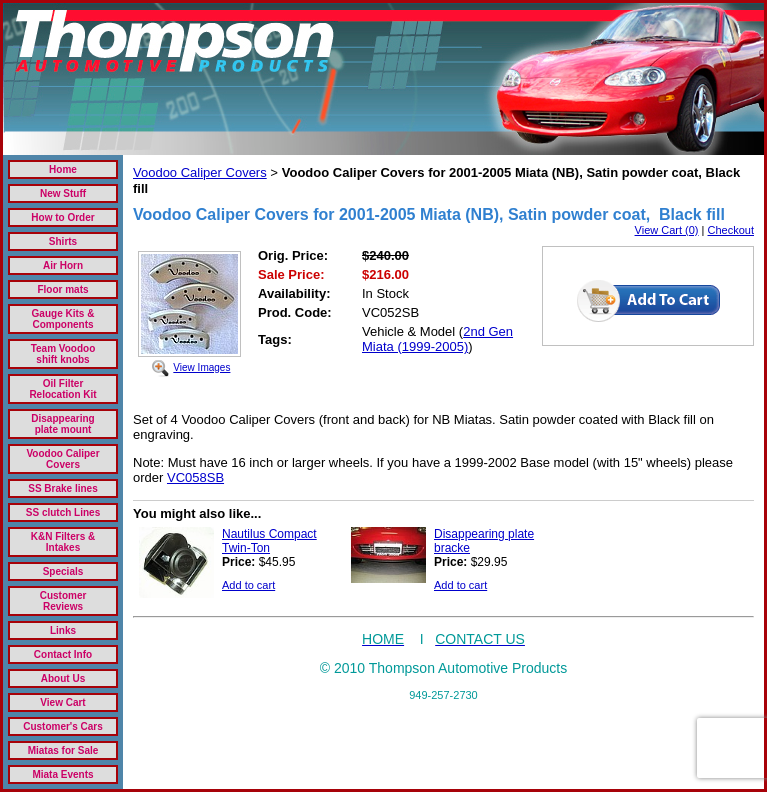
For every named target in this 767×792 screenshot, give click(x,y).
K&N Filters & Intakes (63, 542)
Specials (63, 571)
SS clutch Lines (63, 512)
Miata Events (62, 774)
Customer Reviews (63, 601)
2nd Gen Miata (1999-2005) (437, 339)
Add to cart (248, 585)
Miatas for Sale (63, 750)
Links (63, 630)
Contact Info (63, 654)
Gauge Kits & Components (63, 319)
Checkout (731, 230)
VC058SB (195, 477)
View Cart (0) (667, 230)
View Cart (62, 702)
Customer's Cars (63, 726)
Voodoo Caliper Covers (62, 459)
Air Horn (63, 265)
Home (63, 169)
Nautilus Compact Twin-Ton (269, 541)
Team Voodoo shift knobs (63, 354)
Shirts (63, 241)
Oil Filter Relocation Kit (62, 389)
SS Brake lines (62, 488)
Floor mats (62, 289)
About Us (63, 678)
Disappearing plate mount (62, 424)
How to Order (62, 217)
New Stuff (63, 193)
